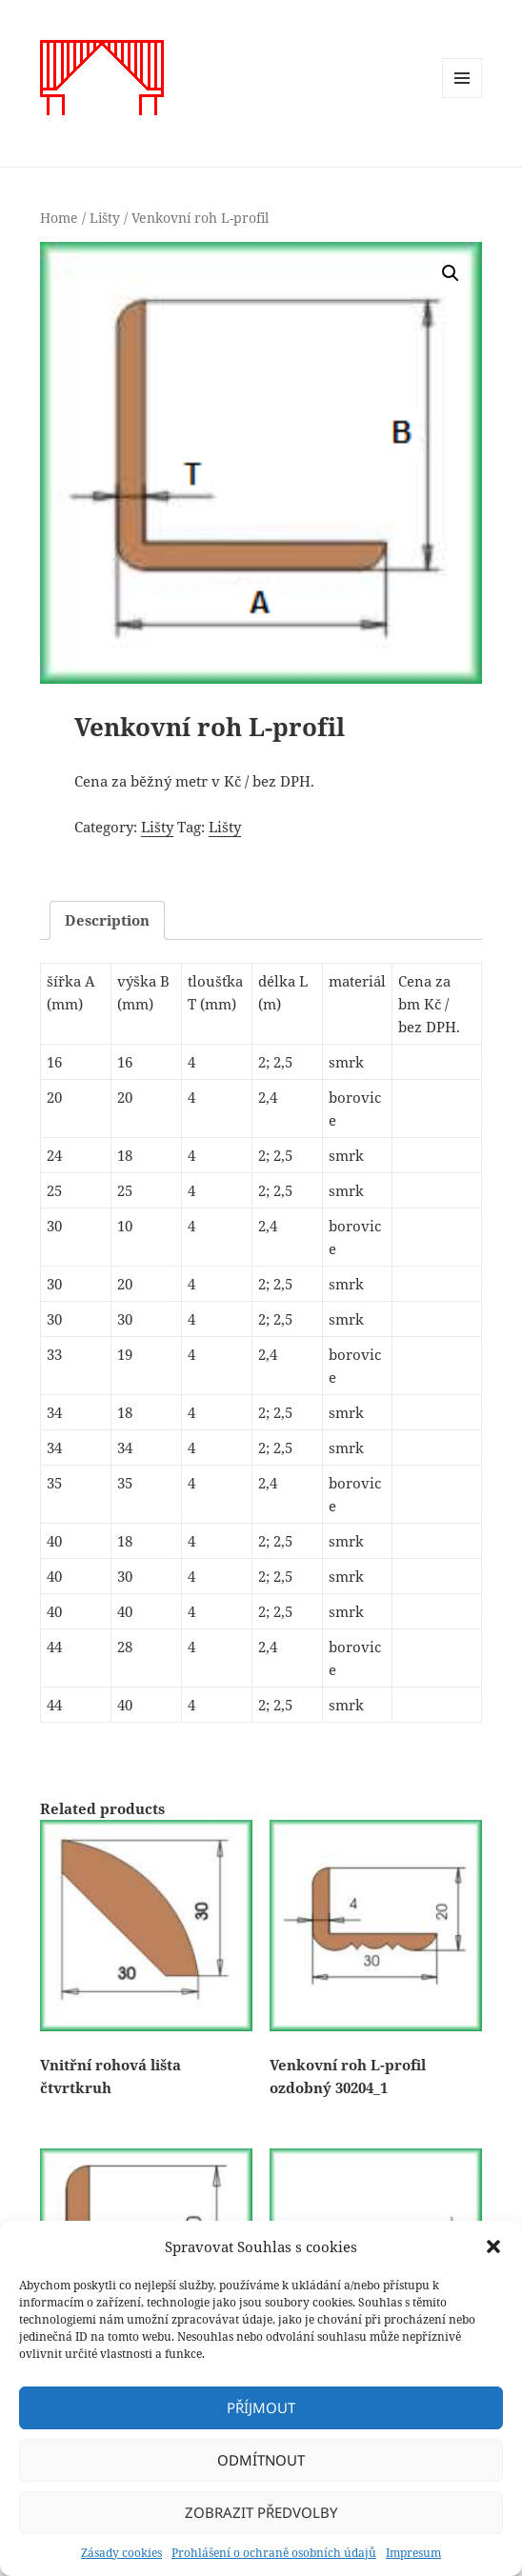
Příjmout (261, 2407)
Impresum (413, 2553)
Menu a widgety (462, 97)
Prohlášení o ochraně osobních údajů (273, 2553)
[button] (493, 2246)
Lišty (105, 218)
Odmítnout (261, 2459)
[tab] (107, 920)
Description (107, 919)
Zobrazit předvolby (261, 2512)
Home (59, 218)
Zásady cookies (121, 2553)
